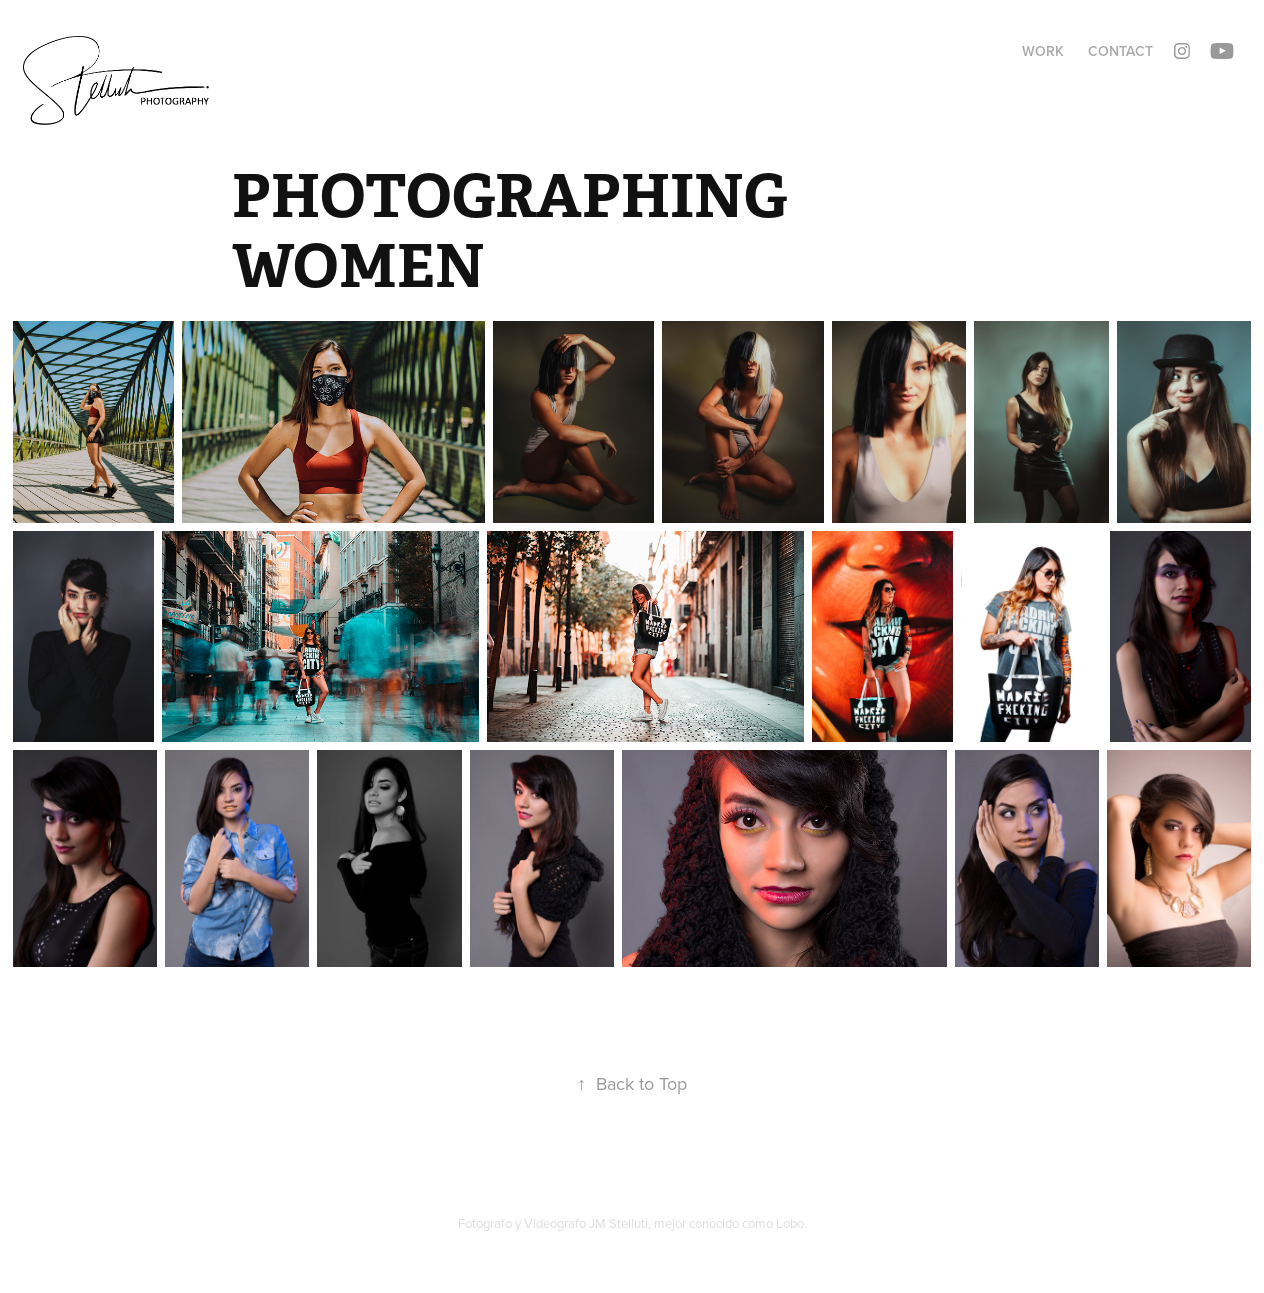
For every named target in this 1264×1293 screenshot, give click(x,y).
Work (1043, 51)
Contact (1120, 51)
